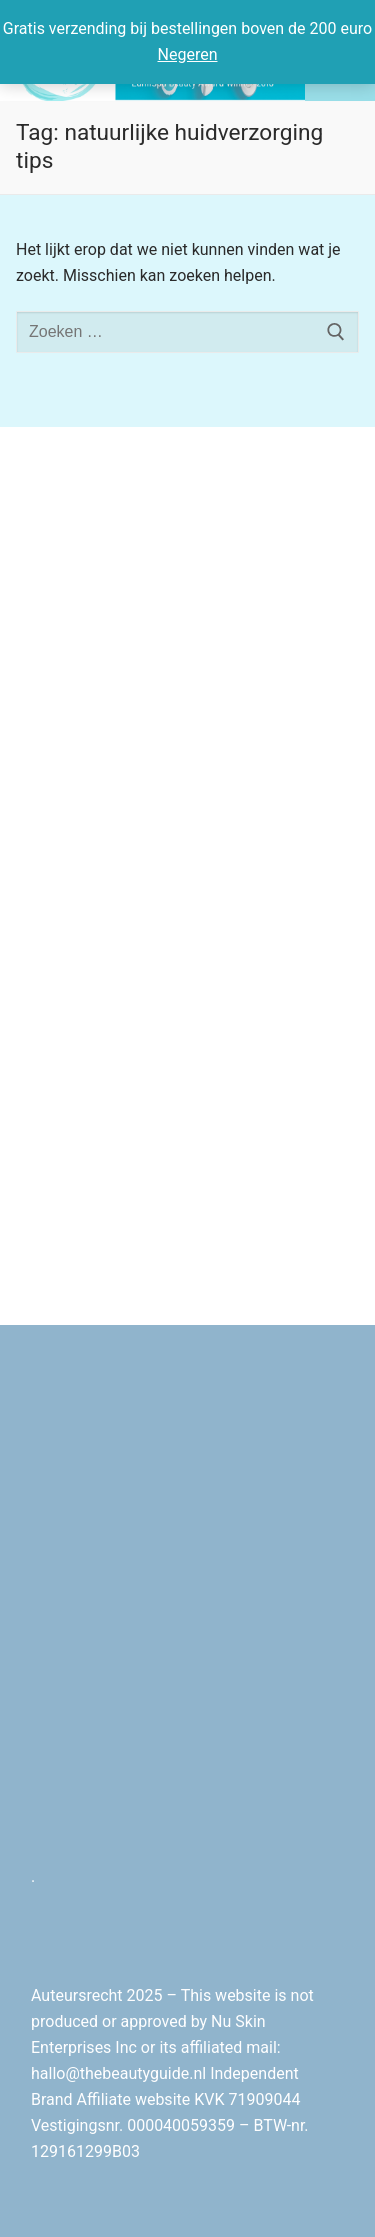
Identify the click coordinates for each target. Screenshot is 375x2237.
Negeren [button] (188, 54)
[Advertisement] (187, 656)
